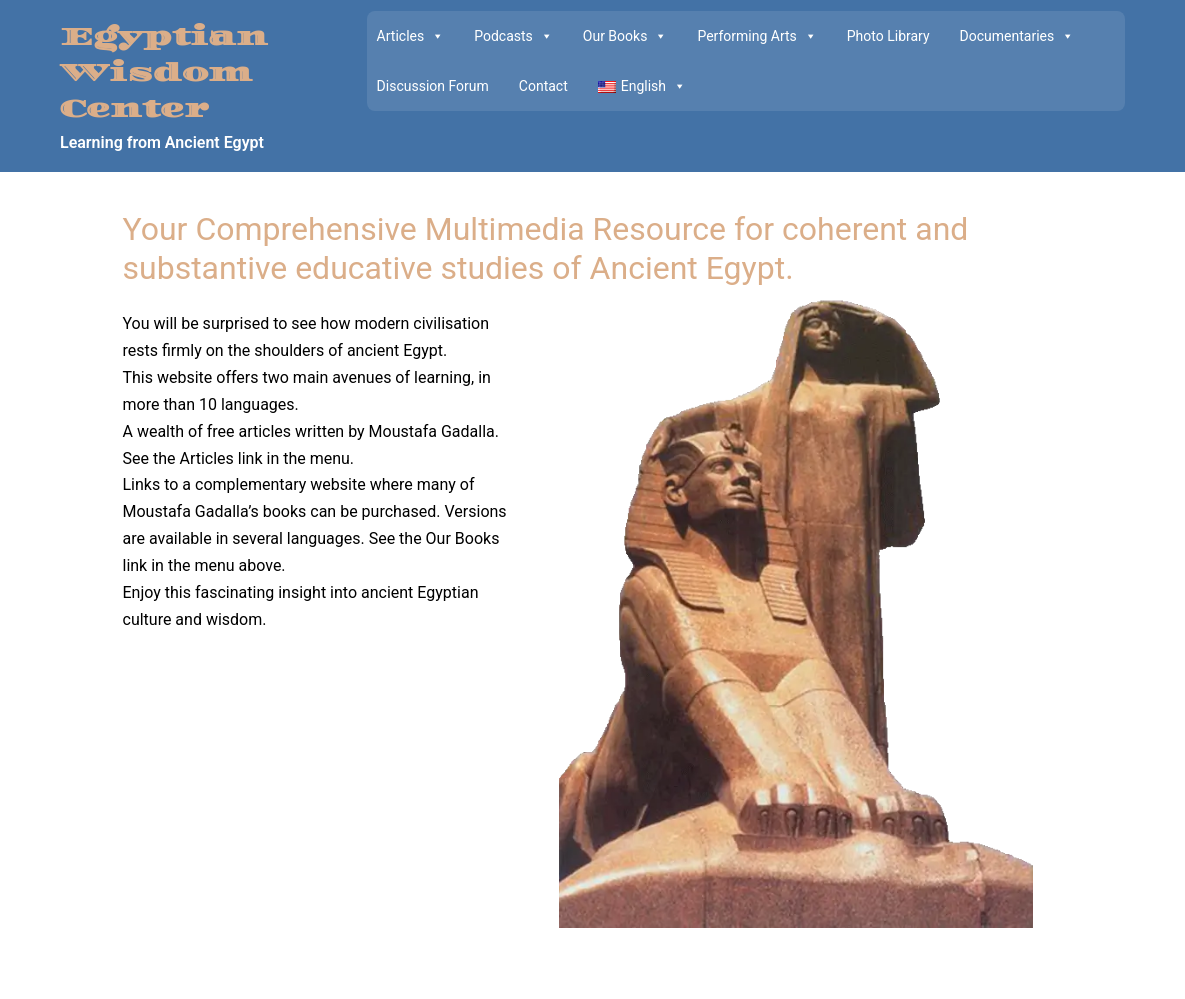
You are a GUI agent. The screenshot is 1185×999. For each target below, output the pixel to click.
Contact (543, 86)
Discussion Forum (433, 86)
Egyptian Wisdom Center (164, 73)
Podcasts (513, 36)
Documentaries (1017, 36)
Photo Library (888, 36)
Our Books (625, 36)
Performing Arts (756, 36)
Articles (411, 36)
